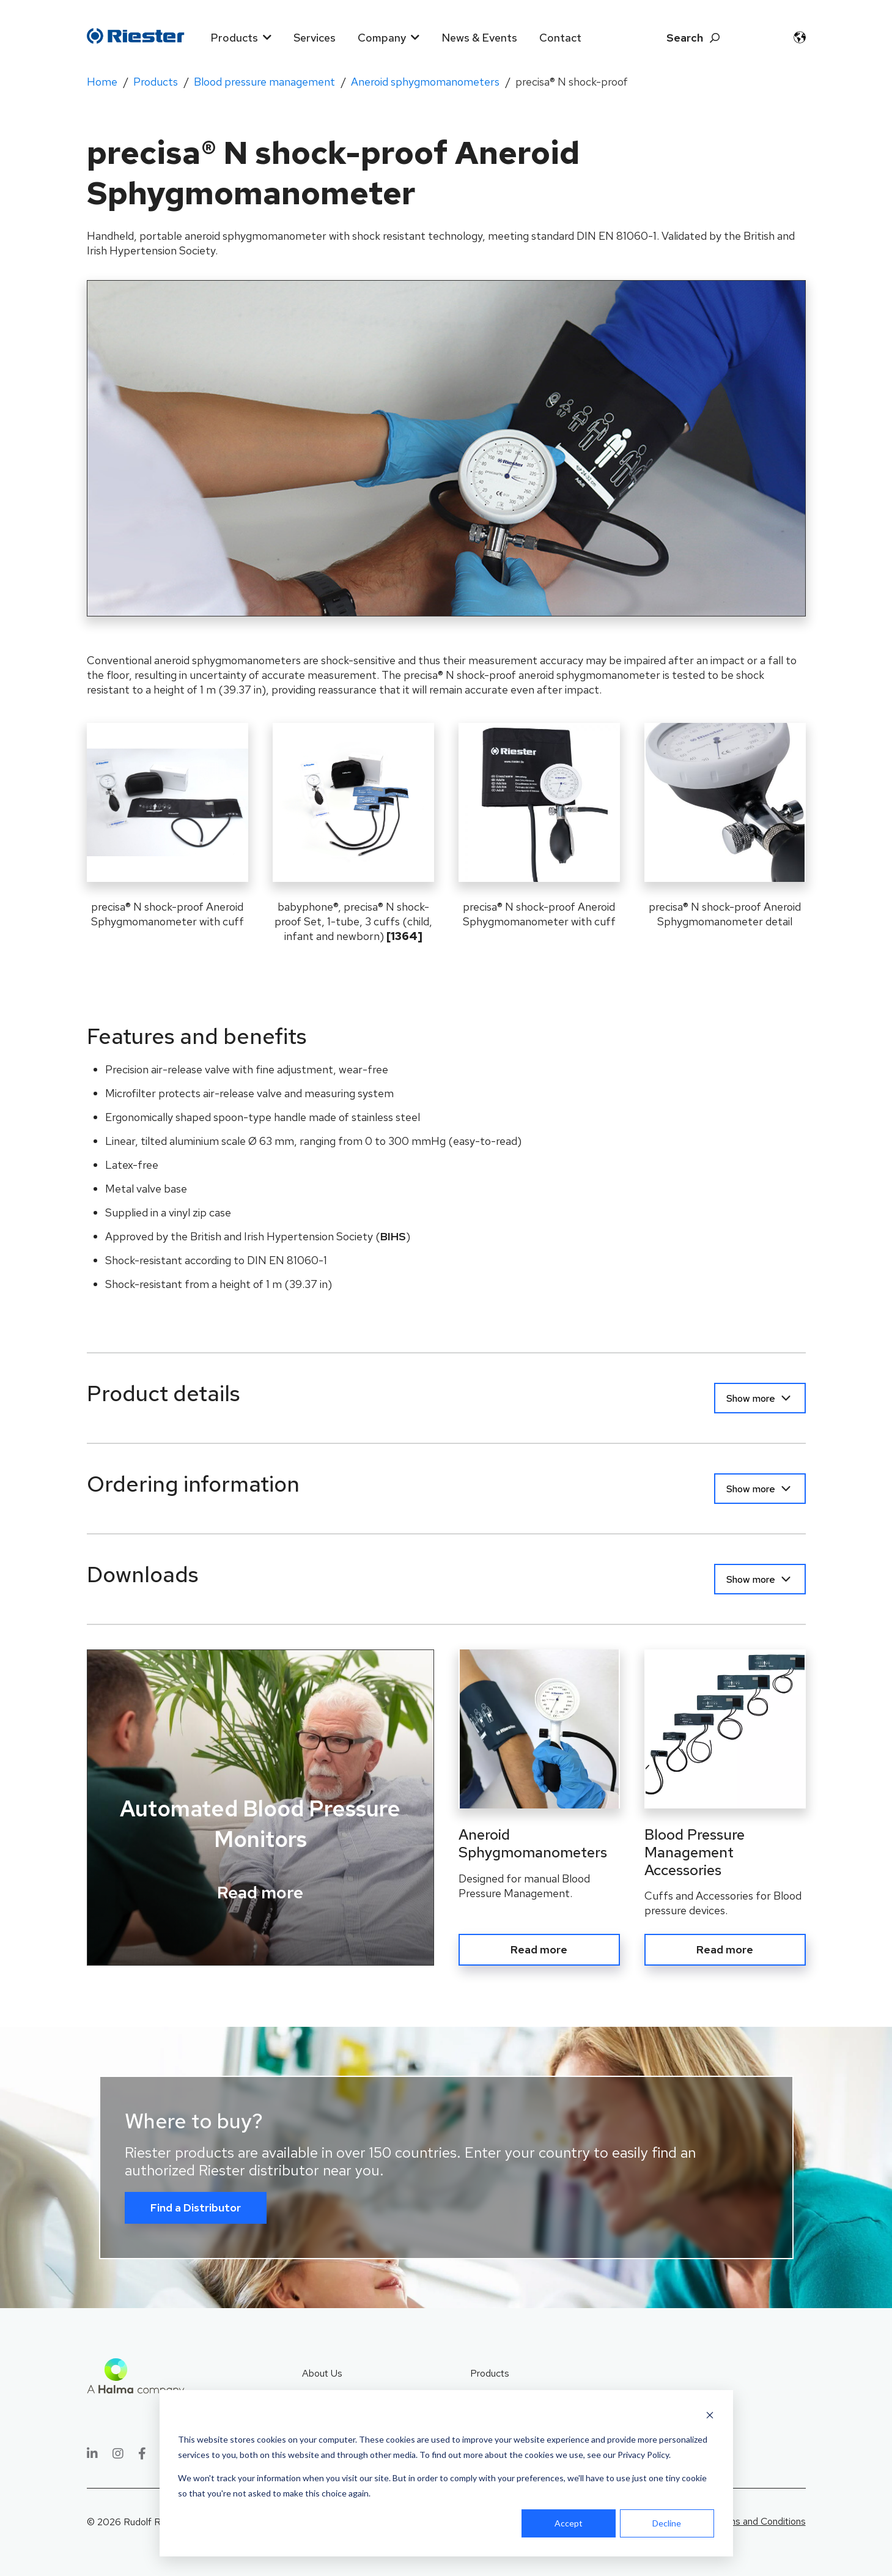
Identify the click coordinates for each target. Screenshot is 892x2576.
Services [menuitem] (314, 38)
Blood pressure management (264, 82)
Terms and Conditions (759, 2518)
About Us (322, 2369)
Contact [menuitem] (560, 38)
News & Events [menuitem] (479, 38)
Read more (260, 1892)
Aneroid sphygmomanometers (425, 82)
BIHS (393, 1236)
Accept (569, 2523)
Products (155, 82)
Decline (666, 2523)
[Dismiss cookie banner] (710, 2416)
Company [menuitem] (382, 38)
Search (684, 38)
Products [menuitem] (234, 38)
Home (102, 82)
